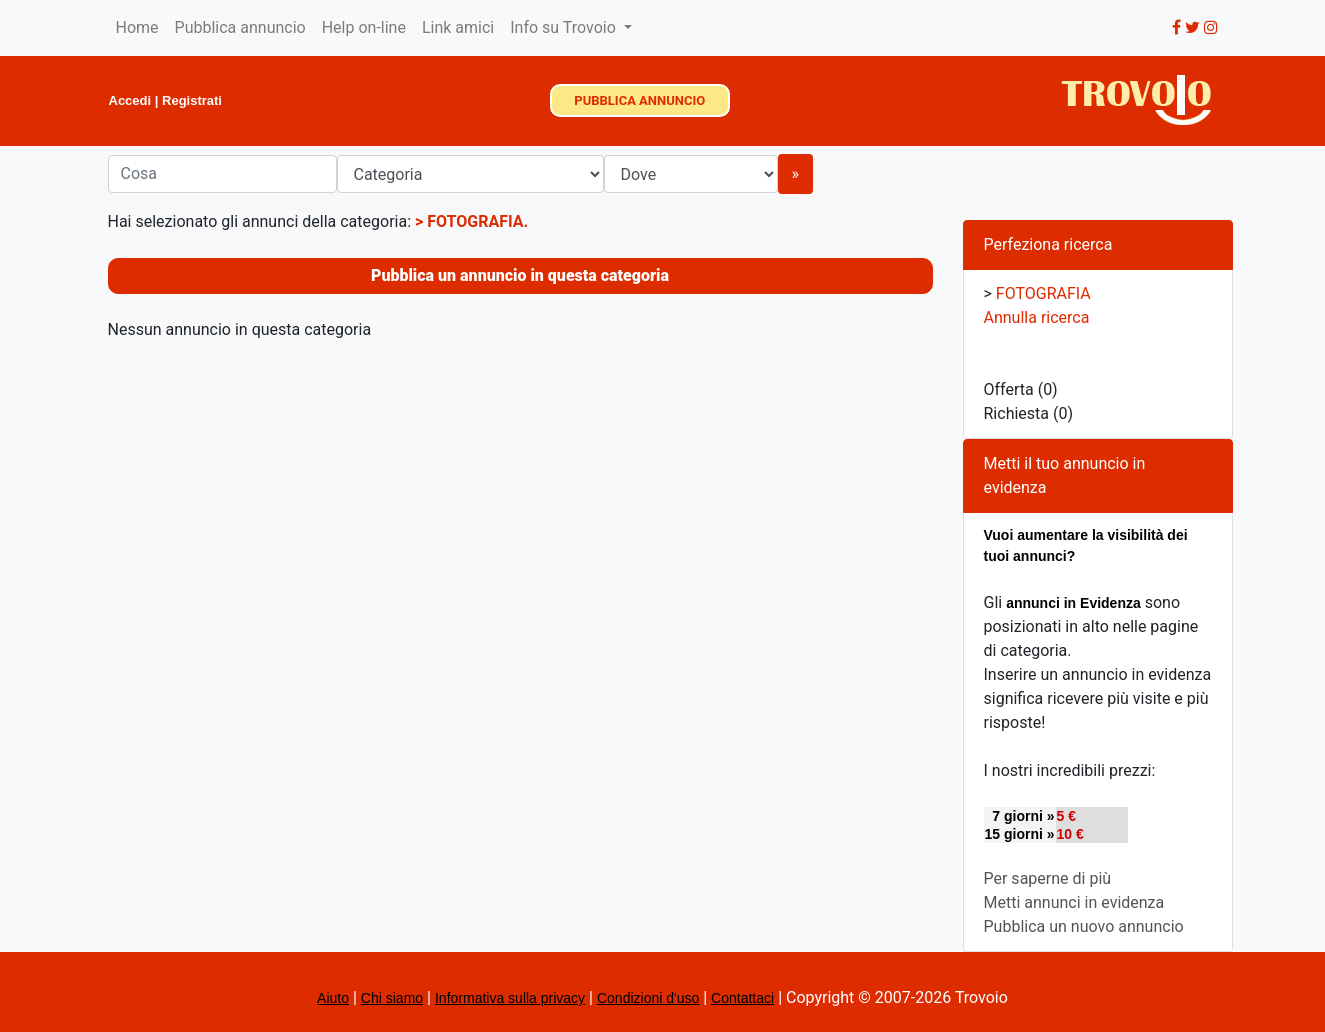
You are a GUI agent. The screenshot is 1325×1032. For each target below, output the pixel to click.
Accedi (130, 100)
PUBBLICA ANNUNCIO (639, 100)
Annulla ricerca (1037, 317)
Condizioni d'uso (648, 998)
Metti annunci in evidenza (1074, 902)
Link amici (458, 27)
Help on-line (364, 27)
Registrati (192, 100)
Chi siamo (392, 998)
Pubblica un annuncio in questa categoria (520, 275)
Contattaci (742, 998)
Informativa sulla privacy (510, 998)
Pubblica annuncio (240, 27)
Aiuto (333, 998)
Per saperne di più (1048, 878)
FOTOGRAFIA (475, 221)
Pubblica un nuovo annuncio (1084, 926)
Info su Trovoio (565, 27)
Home (137, 27)
